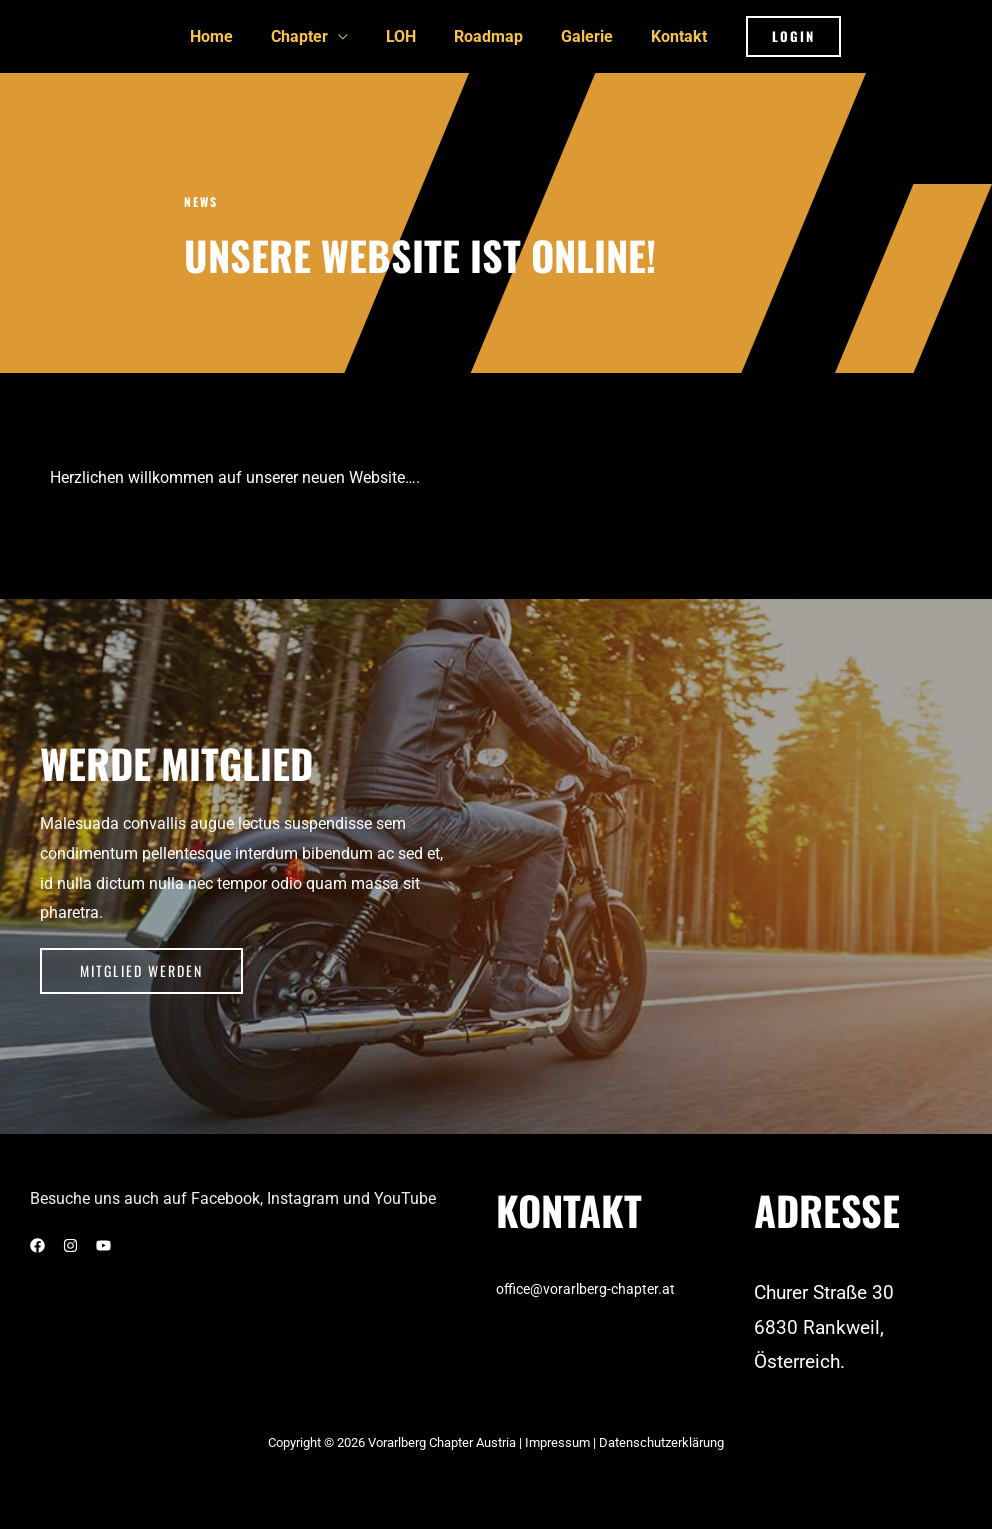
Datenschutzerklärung (661, 1440)
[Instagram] (70, 1242)
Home (226, 35)
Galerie (578, 35)
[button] (775, 35)
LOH (404, 35)
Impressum (559, 1440)
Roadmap (485, 35)
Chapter (308, 35)
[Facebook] (37, 1242)
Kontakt (664, 35)
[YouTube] (103, 1242)
